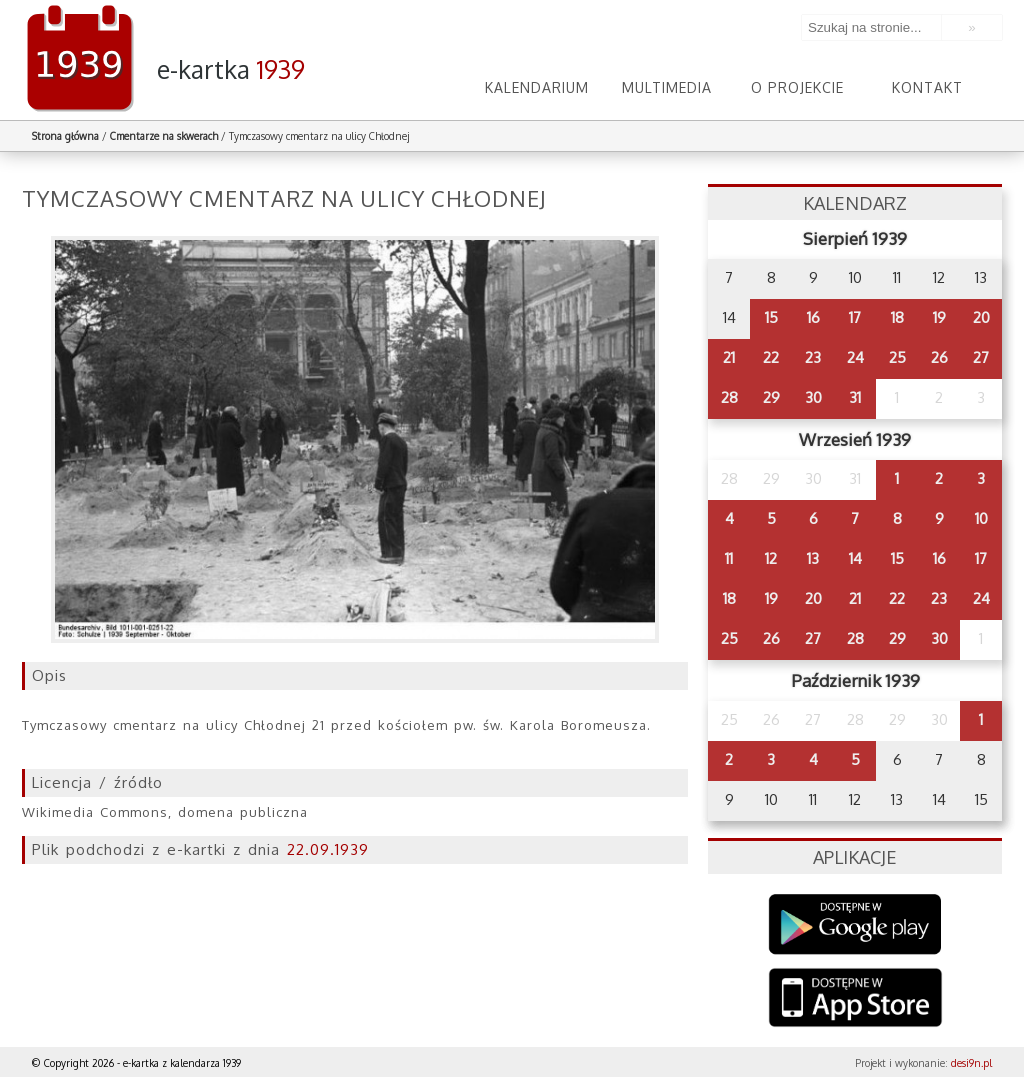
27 (981, 357)
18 (897, 317)
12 (771, 558)
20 (981, 317)
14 (855, 558)
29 (771, 397)
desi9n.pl (971, 1063)
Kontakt (927, 87)
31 (855, 397)
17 (855, 317)
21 (729, 357)
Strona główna (65, 136)
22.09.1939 (328, 849)
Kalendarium (537, 87)
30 (813, 397)
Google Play (855, 924)
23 (813, 357)
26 (939, 357)
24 (855, 357)
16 (813, 317)
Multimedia (667, 87)
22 (771, 357)
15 (771, 317)
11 (729, 558)
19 (939, 317)
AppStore (855, 999)
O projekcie (797, 87)
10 (981, 518)
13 (813, 558)
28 (729, 397)
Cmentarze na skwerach (164, 136)
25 (897, 357)
